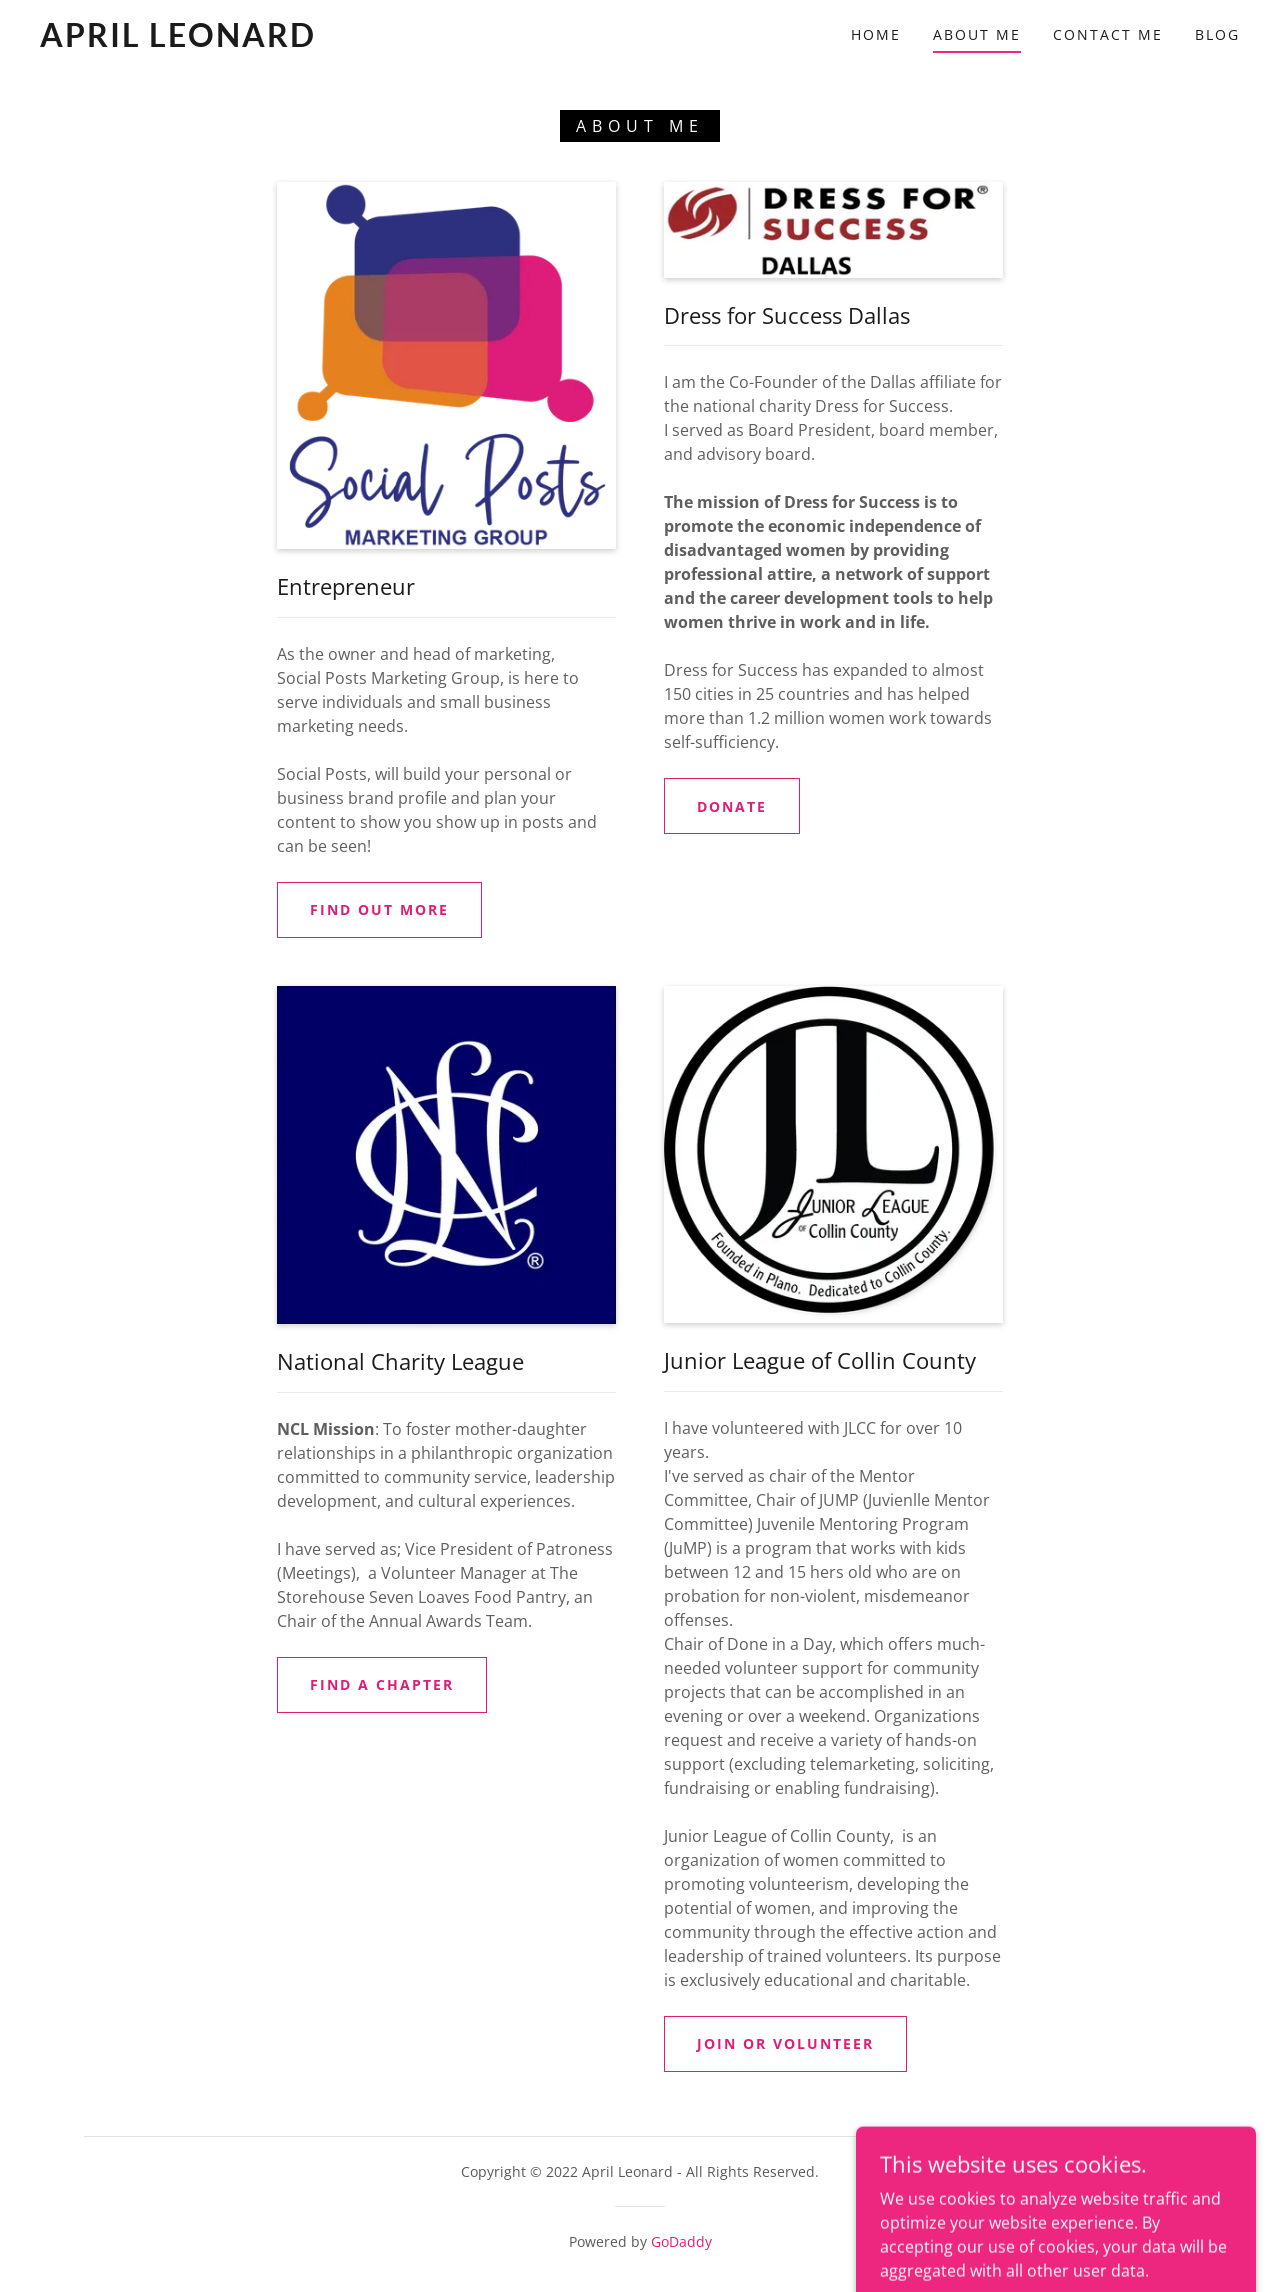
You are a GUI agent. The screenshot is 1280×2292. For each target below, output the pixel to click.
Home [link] (876, 34)
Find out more (379, 909)
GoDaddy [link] (681, 2241)
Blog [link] (1217, 34)
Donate (732, 806)
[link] (204, 41)
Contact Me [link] (1108, 34)
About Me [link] (977, 34)
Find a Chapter (382, 1684)
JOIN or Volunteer (785, 2043)
